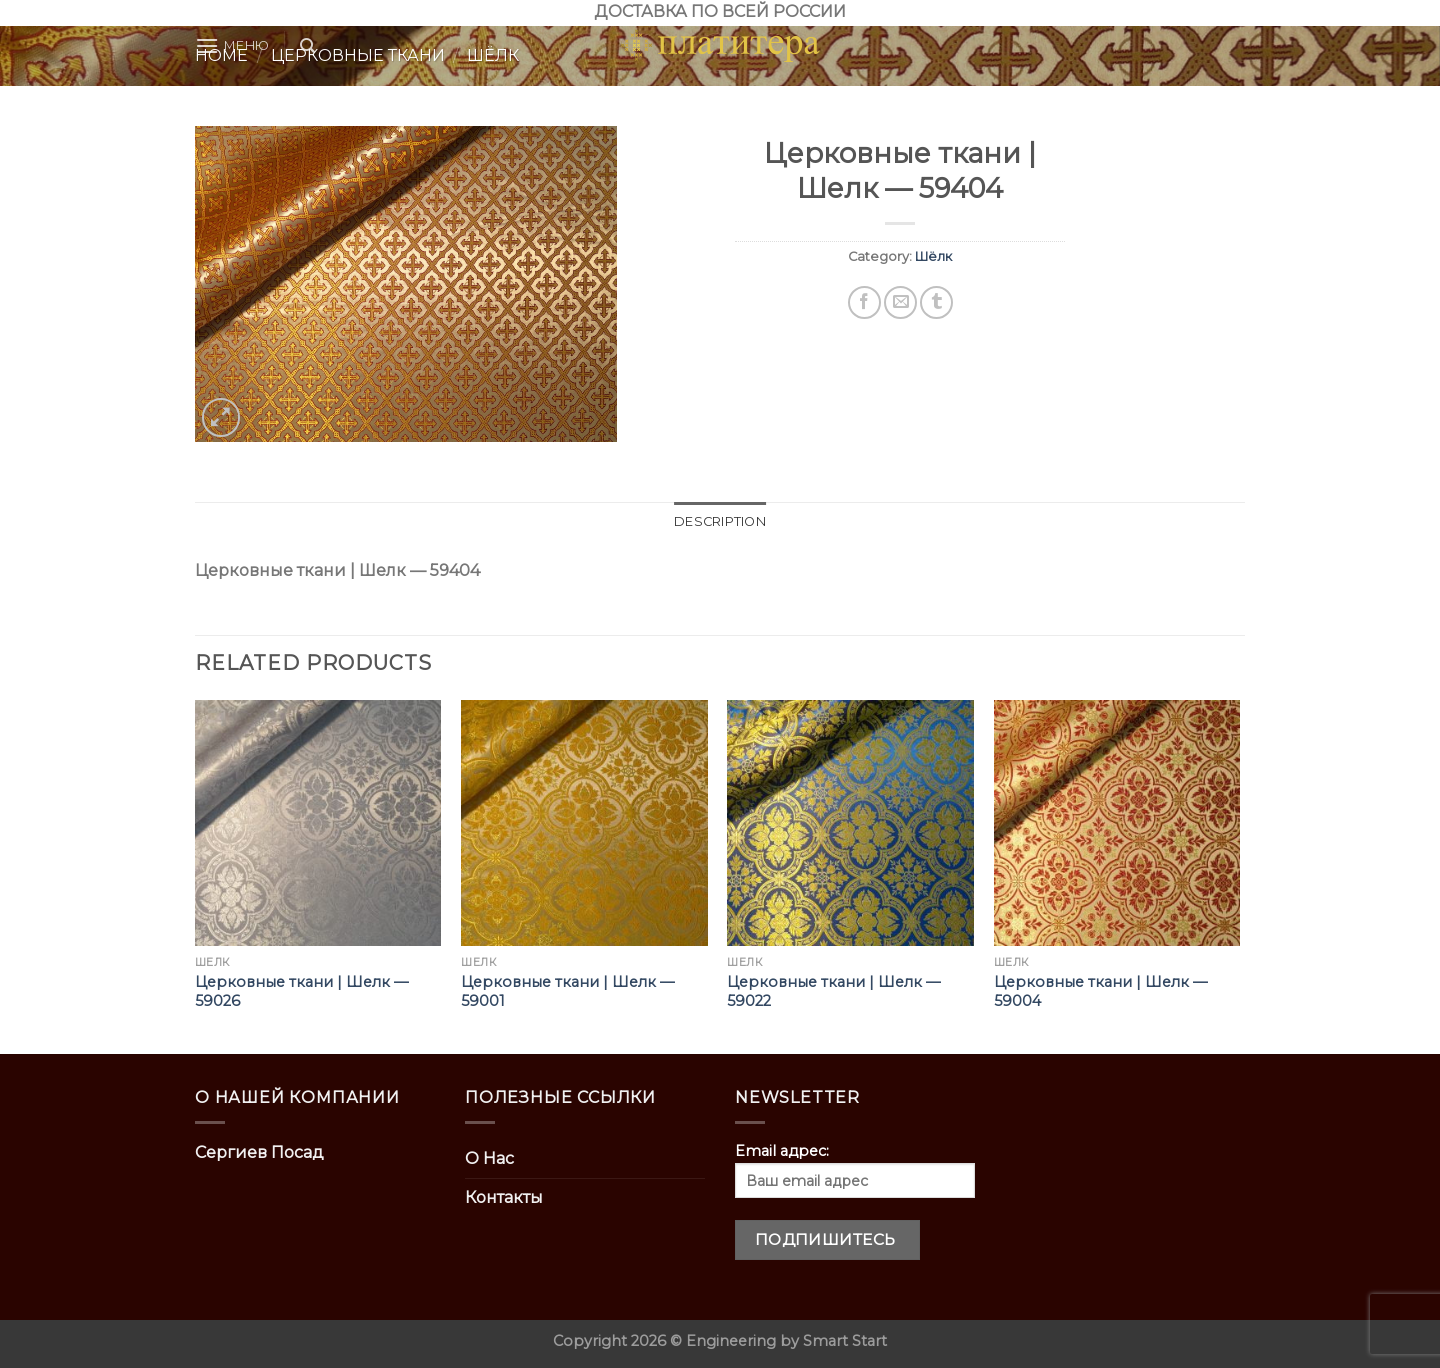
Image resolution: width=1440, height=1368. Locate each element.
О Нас (489, 1158)
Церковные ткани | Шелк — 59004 (1100, 991)
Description (720, 521)
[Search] (307, 46)
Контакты (504, 1197)
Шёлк (933, 256)
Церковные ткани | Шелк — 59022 (833, 991)
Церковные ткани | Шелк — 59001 (567, 991)
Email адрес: (855, 1170)
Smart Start (845, 1341)
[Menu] (232, 45)
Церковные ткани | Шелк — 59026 (301, 991)
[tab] (720, 522)
